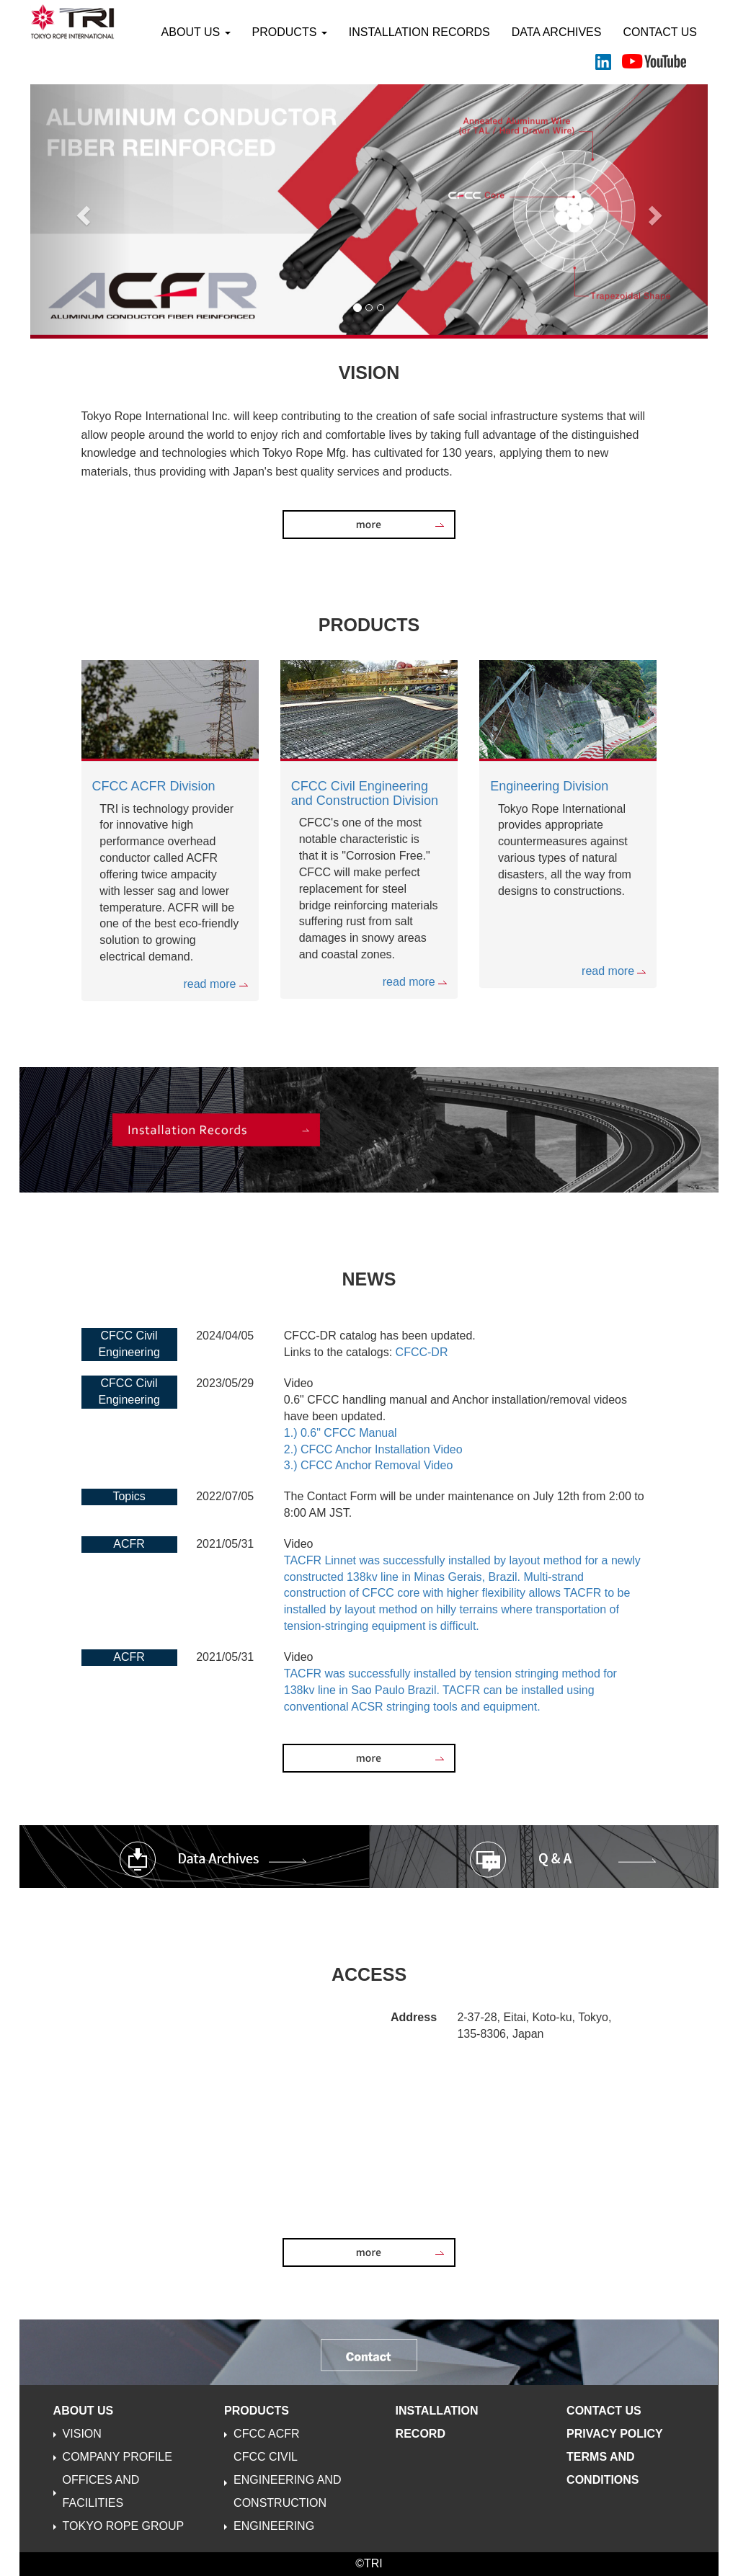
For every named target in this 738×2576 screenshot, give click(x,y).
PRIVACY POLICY (614, 2434)
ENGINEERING (274, 2526)
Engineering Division (549, 786)
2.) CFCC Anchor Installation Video (373, 1449)
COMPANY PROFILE (117, 2457)
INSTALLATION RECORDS (419, 32)
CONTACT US (660, 32)
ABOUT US (196, 32)
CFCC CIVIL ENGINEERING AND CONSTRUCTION (287, 2480)
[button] (81, 211)
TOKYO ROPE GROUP (123, 2526)
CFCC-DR (422, 1352)
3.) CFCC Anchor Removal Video (368, 1465)
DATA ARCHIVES (557, 32)
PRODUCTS (289, 32)
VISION (82, 2434)
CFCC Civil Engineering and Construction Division (364, 793)
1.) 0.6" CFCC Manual (340, 1433)
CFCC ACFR (267, 2434)
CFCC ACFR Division (153, 786)
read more (215, 984)
